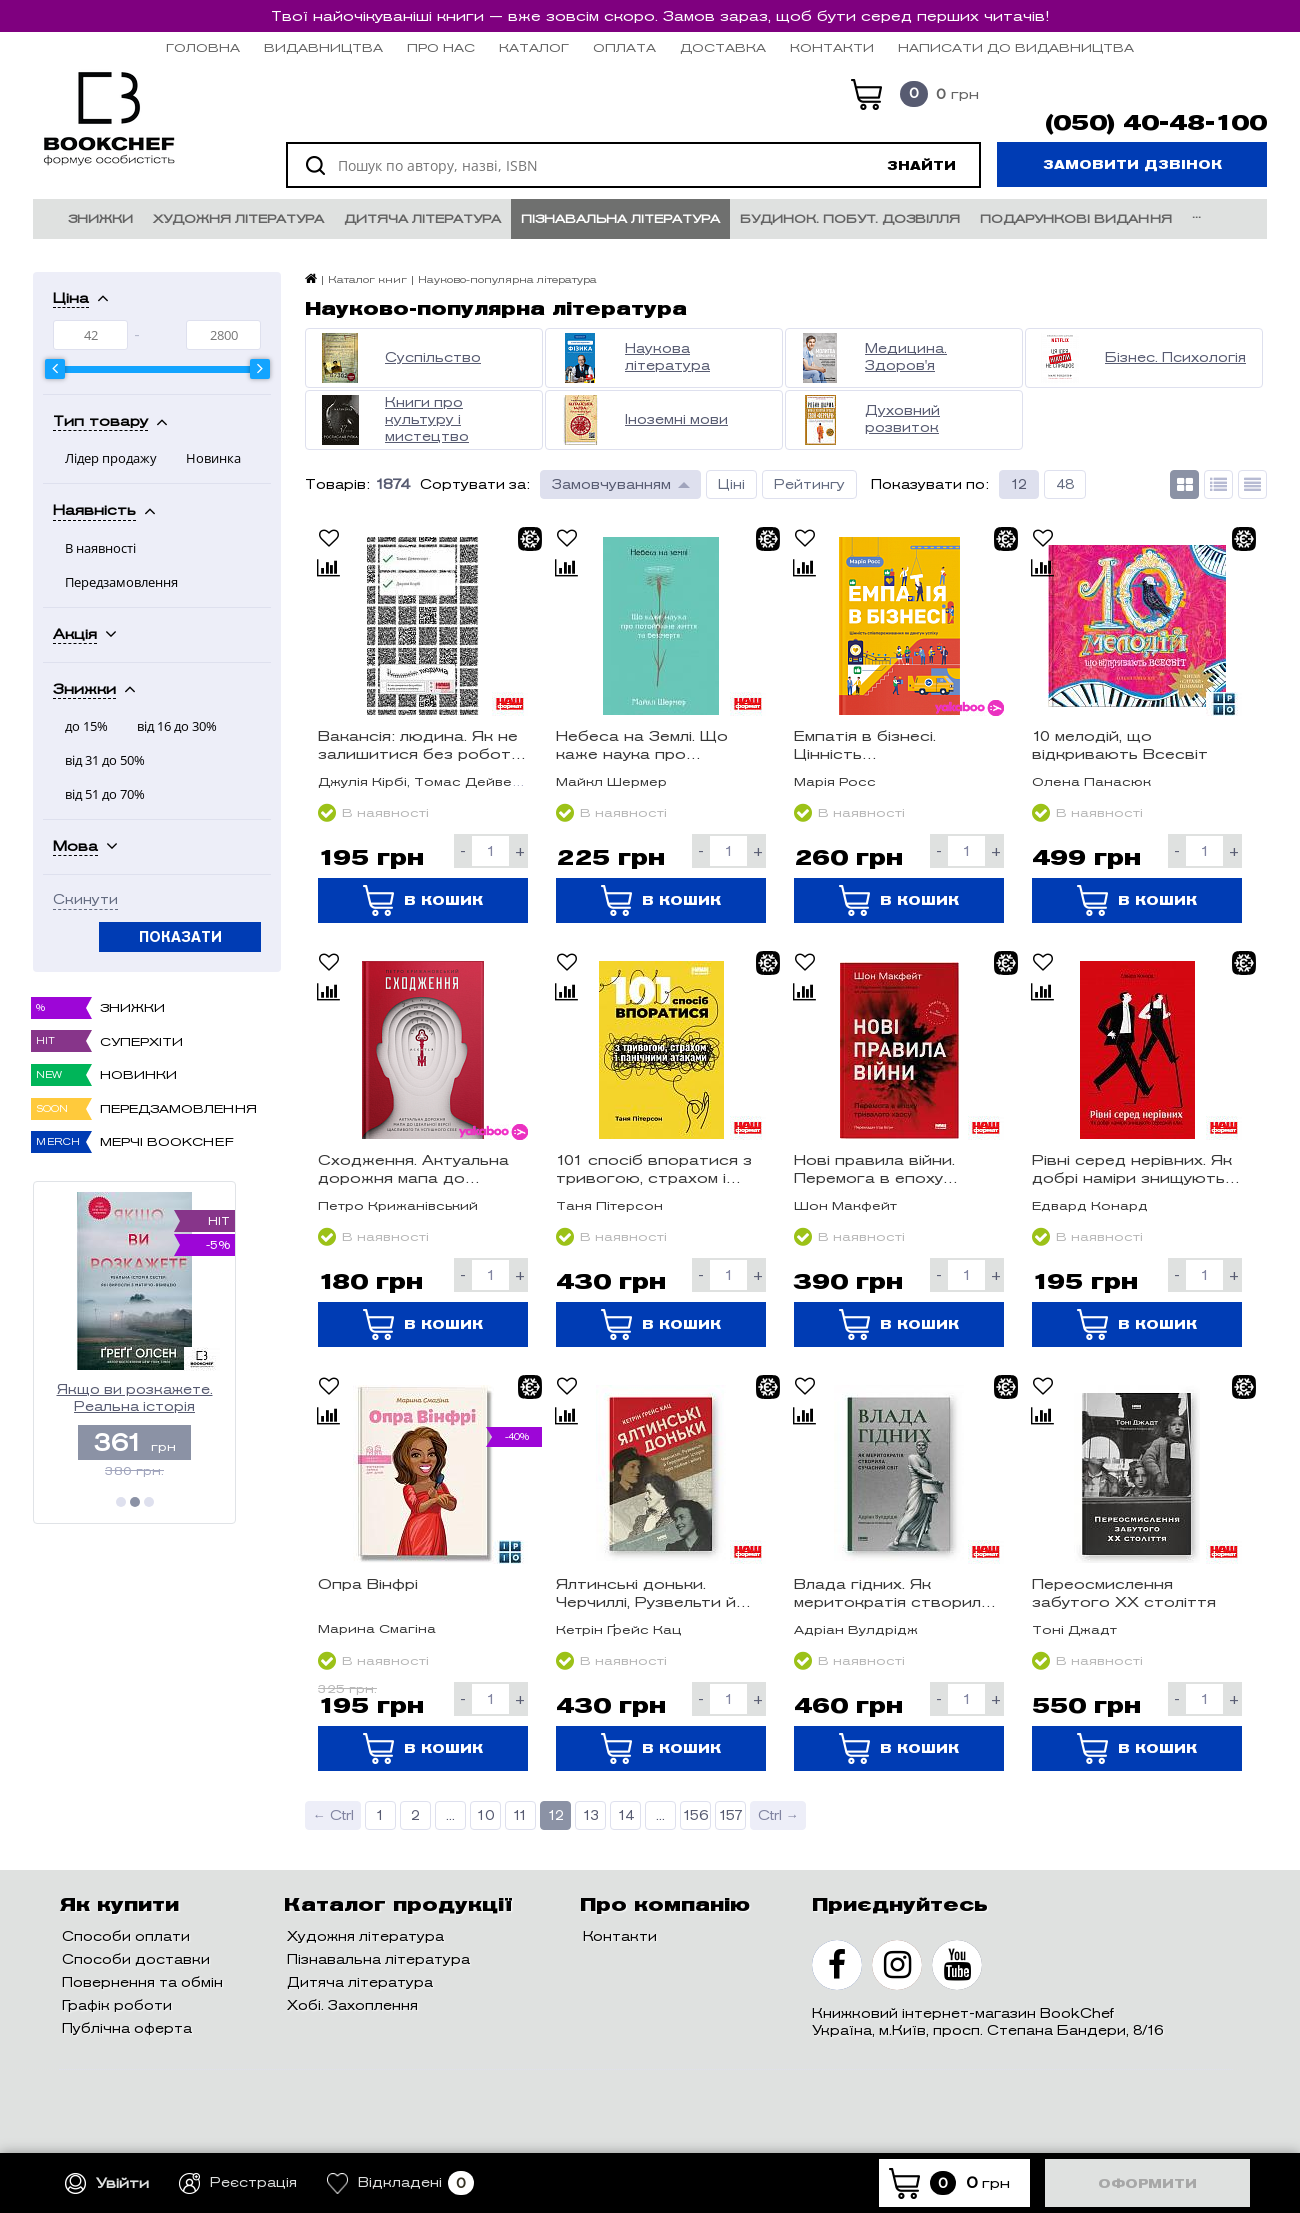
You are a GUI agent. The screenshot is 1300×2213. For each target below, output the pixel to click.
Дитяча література (422, 218)
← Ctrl (333, 1815)
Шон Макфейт (845, 1205)
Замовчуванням (611, 484)
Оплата (624, 47)
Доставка (723, 47)
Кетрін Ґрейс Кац (618, 1629)
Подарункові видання (1076, 218)
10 (485, 1815)
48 (1065, 484)
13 (591, 1815)
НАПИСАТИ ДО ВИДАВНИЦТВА (1016, 47)
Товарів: (337, 484)
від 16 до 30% (177, 726)
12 (1019, 484)
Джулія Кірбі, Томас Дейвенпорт (437, 781)
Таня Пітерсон (609, 1205)
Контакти (832, 47)
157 (731, 1815)
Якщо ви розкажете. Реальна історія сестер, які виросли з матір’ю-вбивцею (134, 1398)
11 (520, 1815)
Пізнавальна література (620, 218)
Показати (180, 937)
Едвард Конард (1090, 1205)
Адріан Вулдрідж (856, 1629)
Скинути (85, 900)
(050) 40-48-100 (1156, 123)
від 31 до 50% (105, 760)
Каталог (534, 47)
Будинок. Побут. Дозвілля (850, 218)
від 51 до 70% (105, 794)
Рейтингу (809, 484)
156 (695, 1815)
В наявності (100, 548)
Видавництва (323, 47)
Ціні (731, 484)
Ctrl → (778, 1815)
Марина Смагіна (377, 1628)
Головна (203, 47)
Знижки (100, 218)
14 (626, 1815)
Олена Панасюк (1091, 781)
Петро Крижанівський (398, 1205)
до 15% (86, 726)
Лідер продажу (111, 458)
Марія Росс (835, 781)
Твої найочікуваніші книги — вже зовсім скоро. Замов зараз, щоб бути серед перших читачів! (660, 16)
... (1196, 213)
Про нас (441, 47)
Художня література (238, 218)
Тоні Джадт (1074, 1629)
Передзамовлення (121, 582)
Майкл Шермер (611, 781)
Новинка (213, 458)
